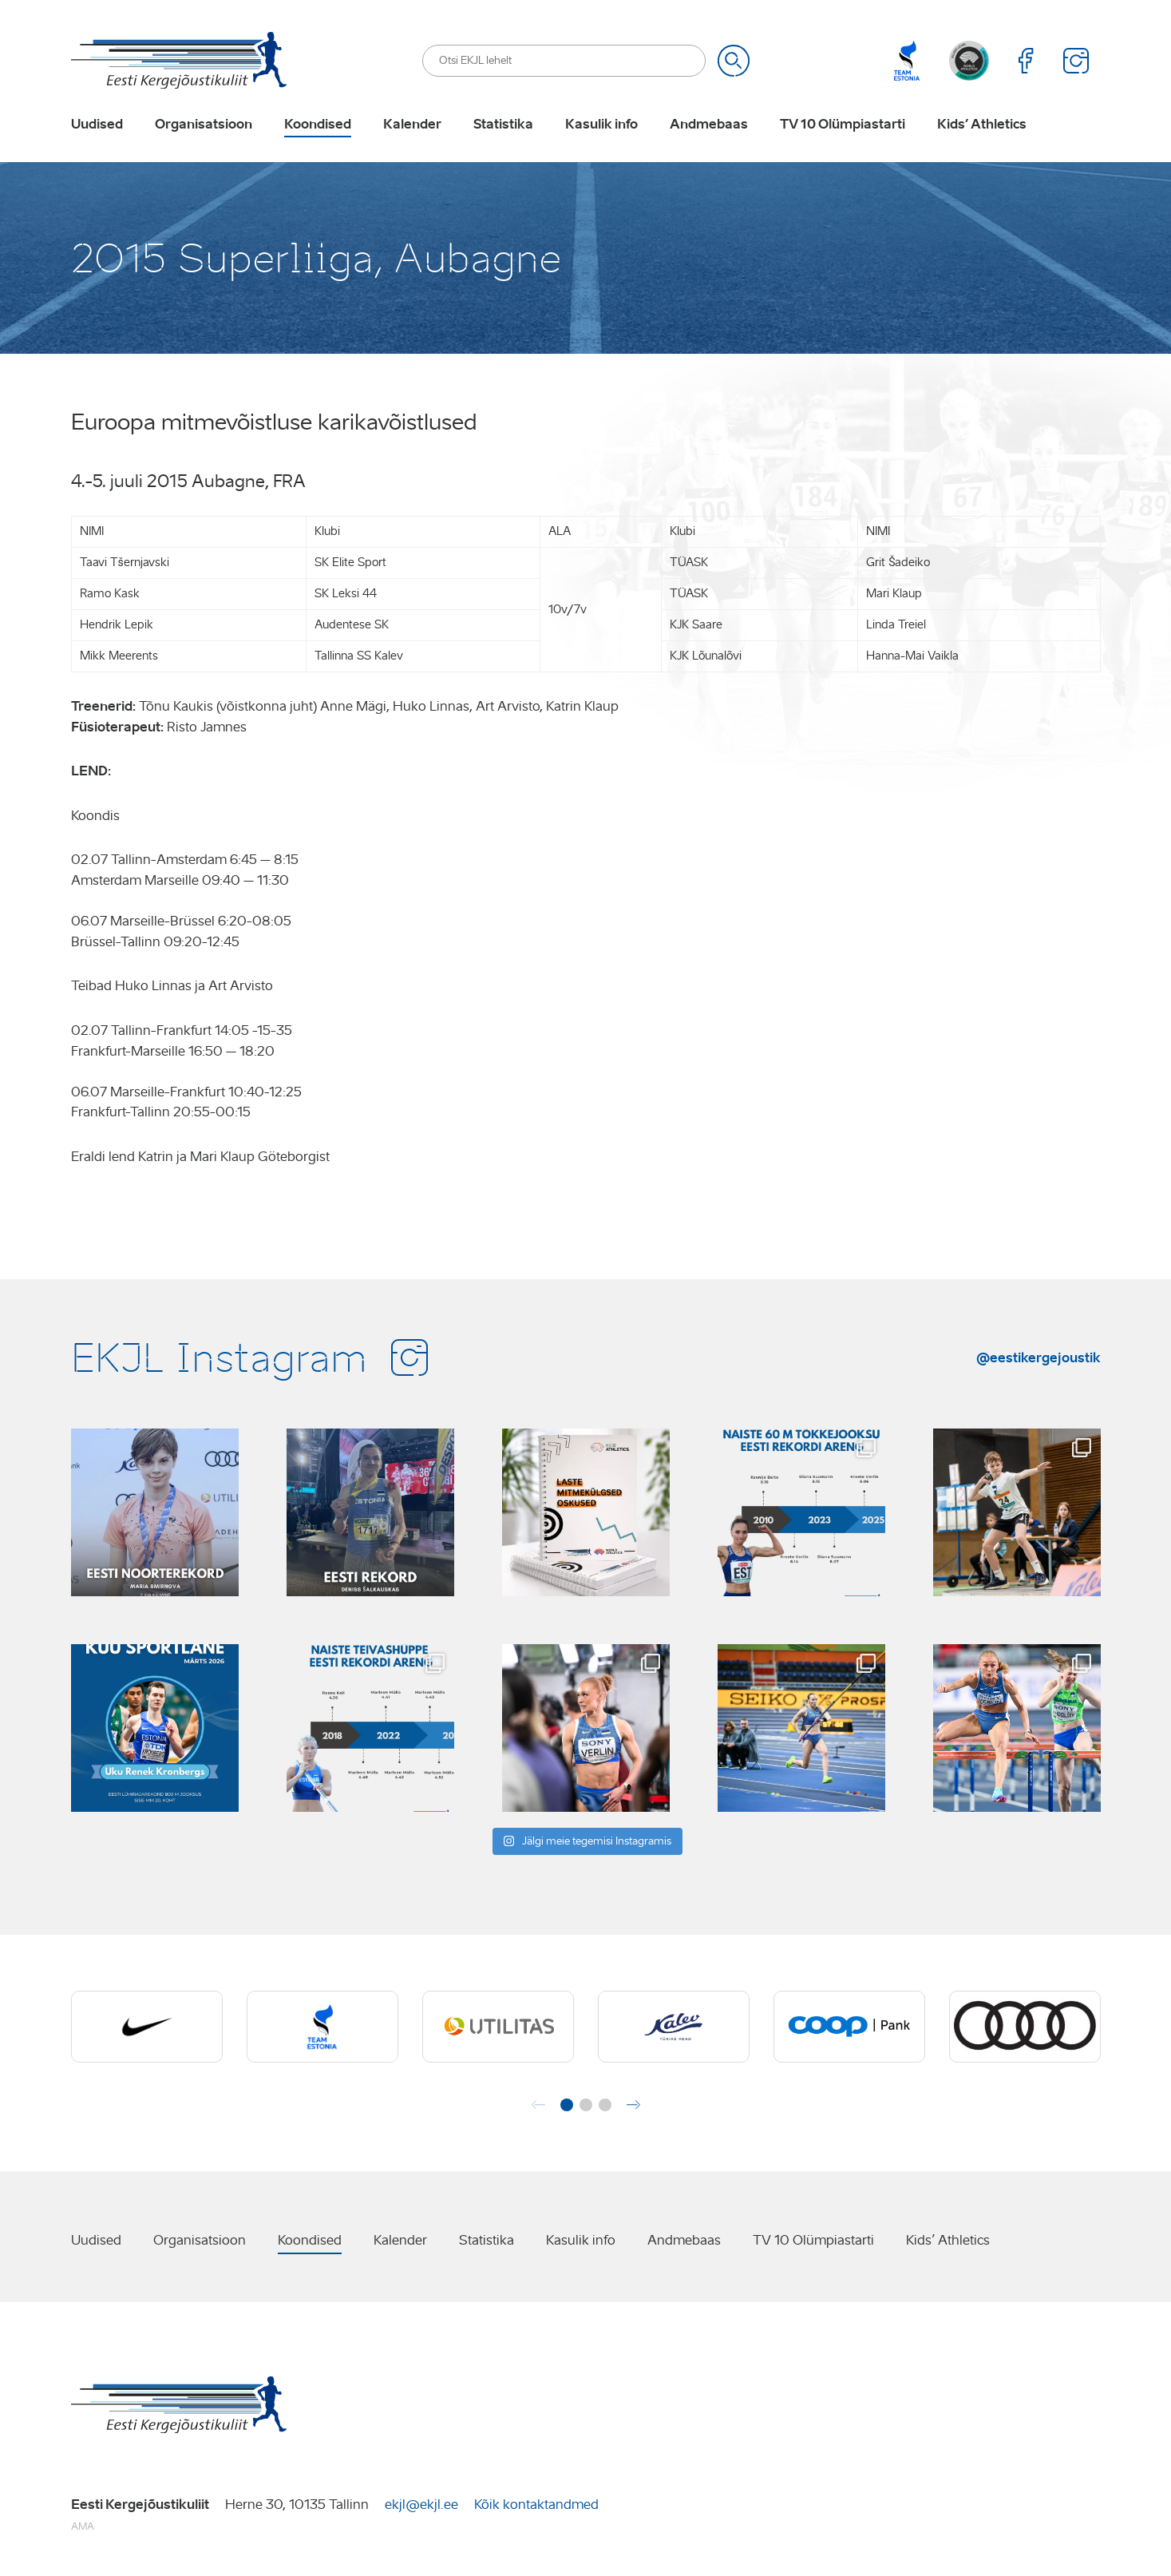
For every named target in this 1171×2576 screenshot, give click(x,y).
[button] (566, 2104)
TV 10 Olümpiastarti (842, 124)
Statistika (503, 124)
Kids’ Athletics (982, 124)
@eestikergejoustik (1038, 1357)
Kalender (412, 124)
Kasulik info (601, 124)
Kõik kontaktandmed (536, 2504)
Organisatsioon (203, 124)
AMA (82, 2526)
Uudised (97, 124)
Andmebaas (709, 124)
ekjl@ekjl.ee (421, 2504)
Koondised (317, 124)
